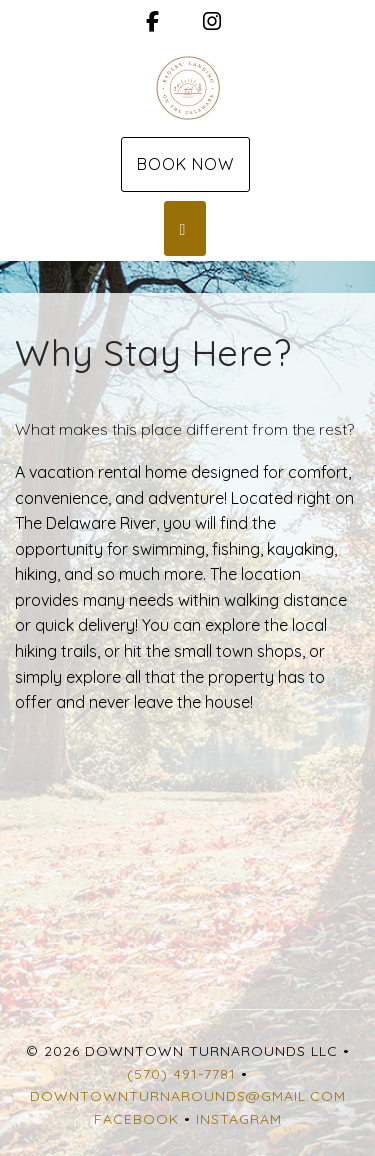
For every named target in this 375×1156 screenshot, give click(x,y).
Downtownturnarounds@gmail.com (188, 1096)
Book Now (185, 164)
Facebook (136, 1119)
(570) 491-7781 (181, 1074)
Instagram (239, 1119)
